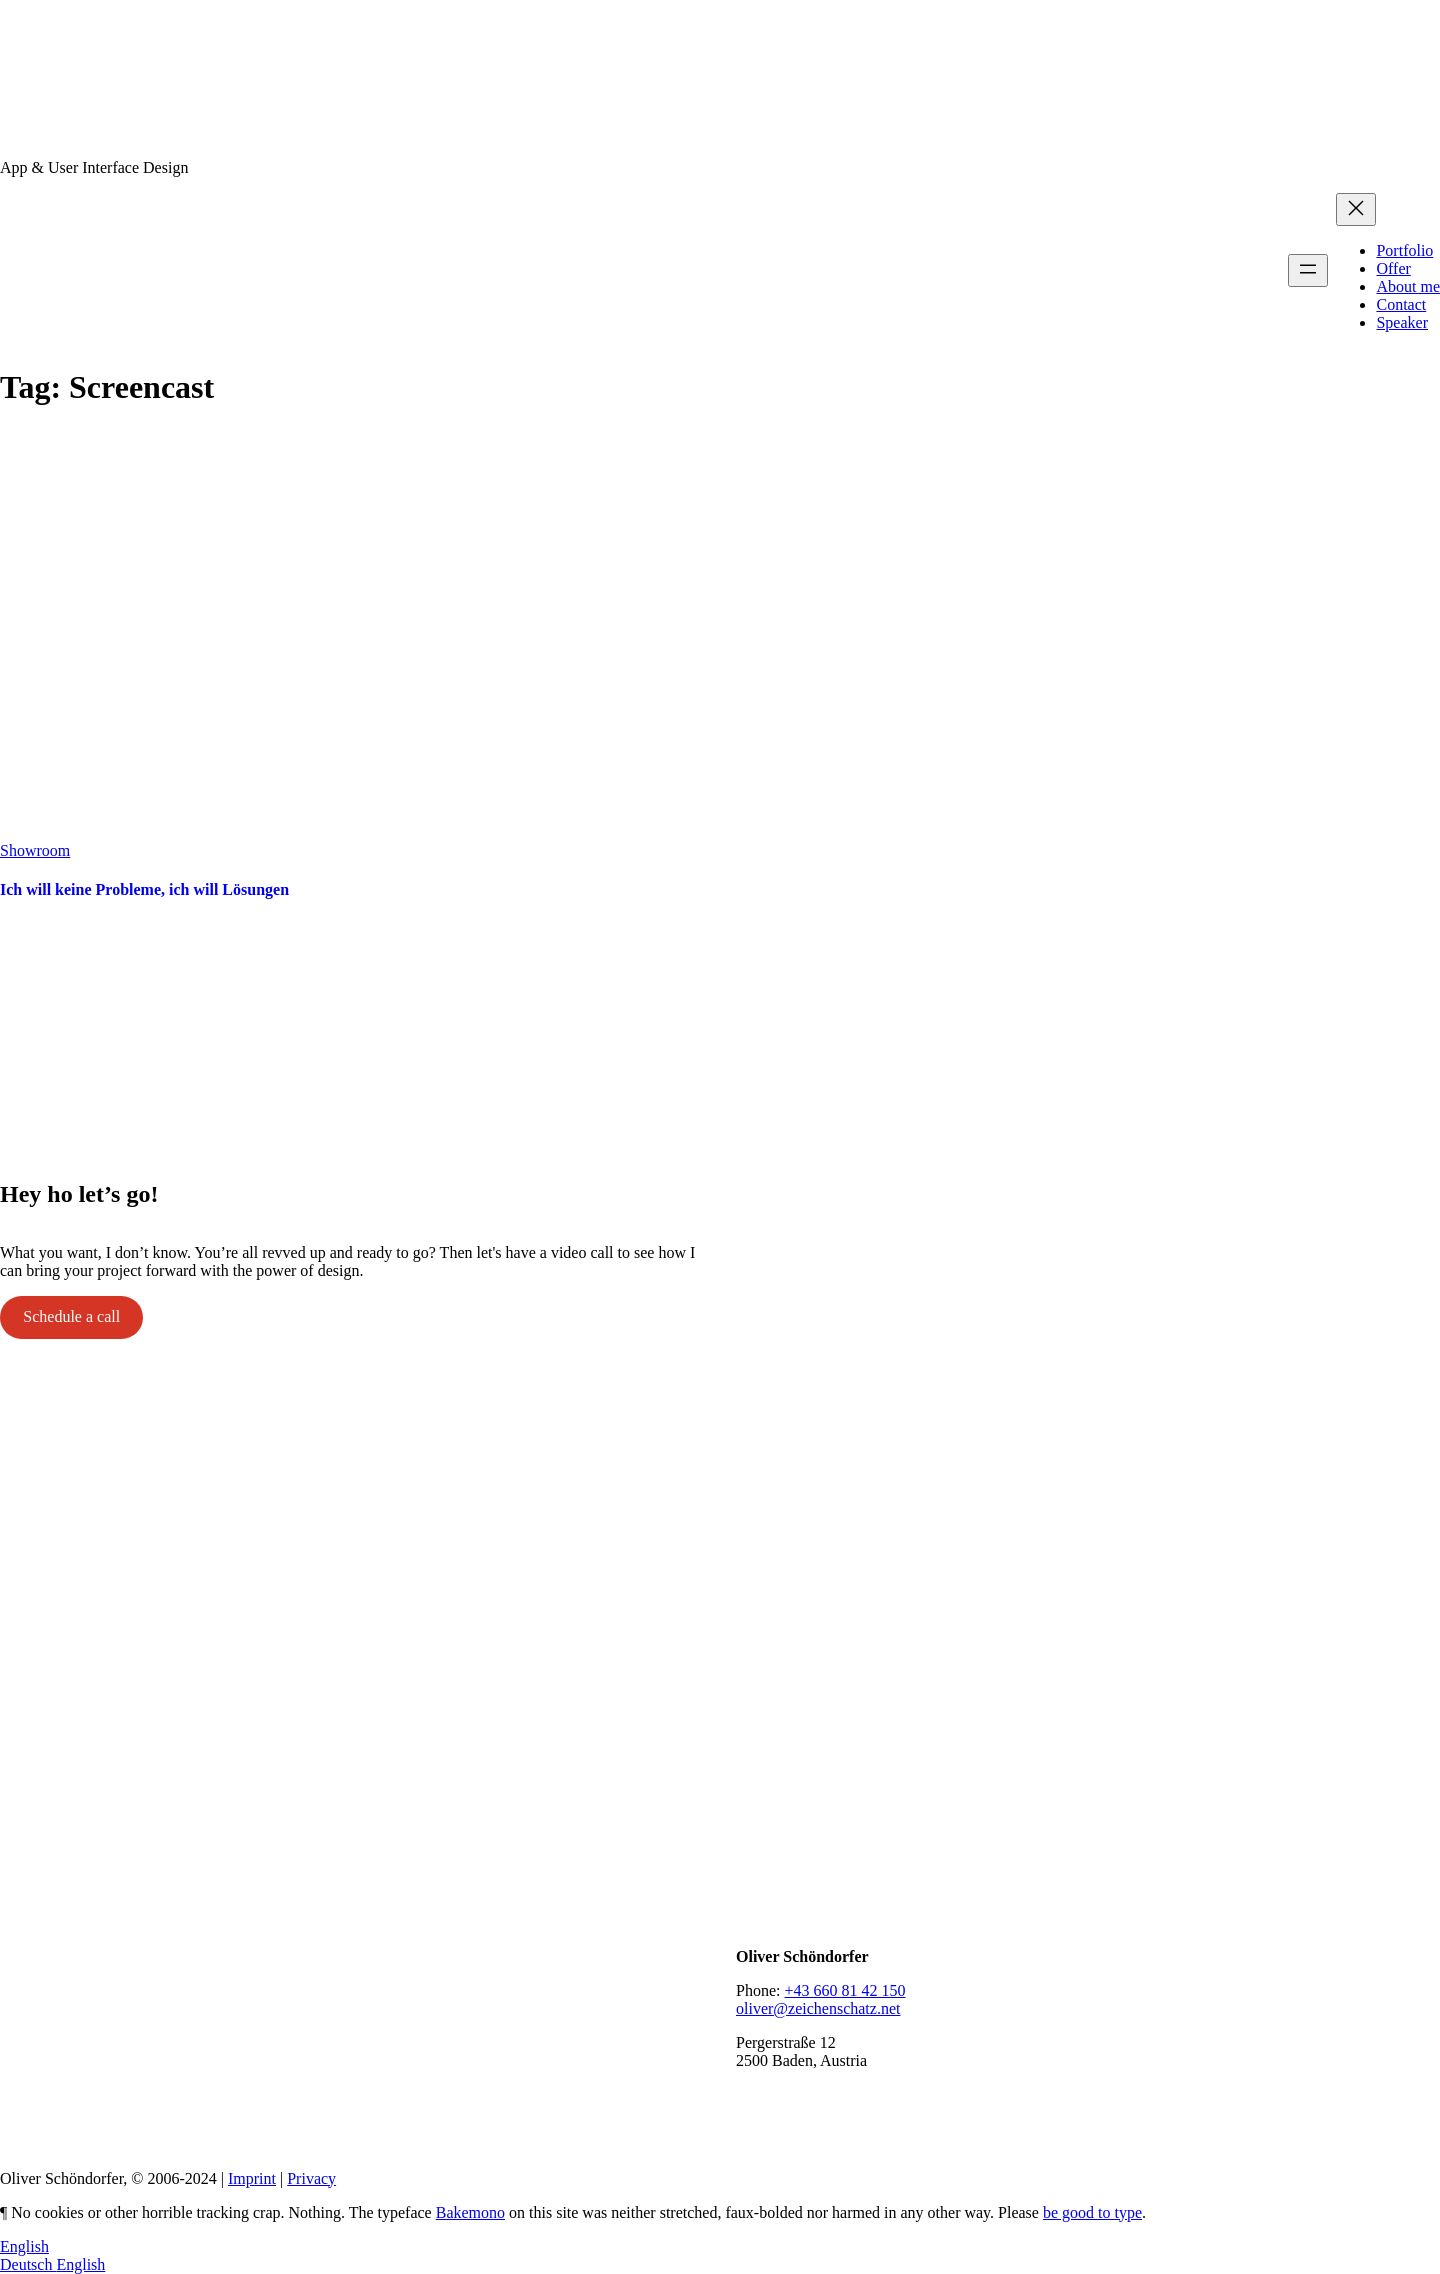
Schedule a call (71, 1316)
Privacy (311, 2178)
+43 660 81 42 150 (844, 1990)
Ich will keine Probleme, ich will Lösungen (144, 889)
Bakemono (470, 2212)
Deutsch (28, 2264)
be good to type (1092, 2212)
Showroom (35, 850)
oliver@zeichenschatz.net (818, 2008)
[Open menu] (1308, 270)
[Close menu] (1356, 209)
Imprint (252, 2178)
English (24, 2246)
